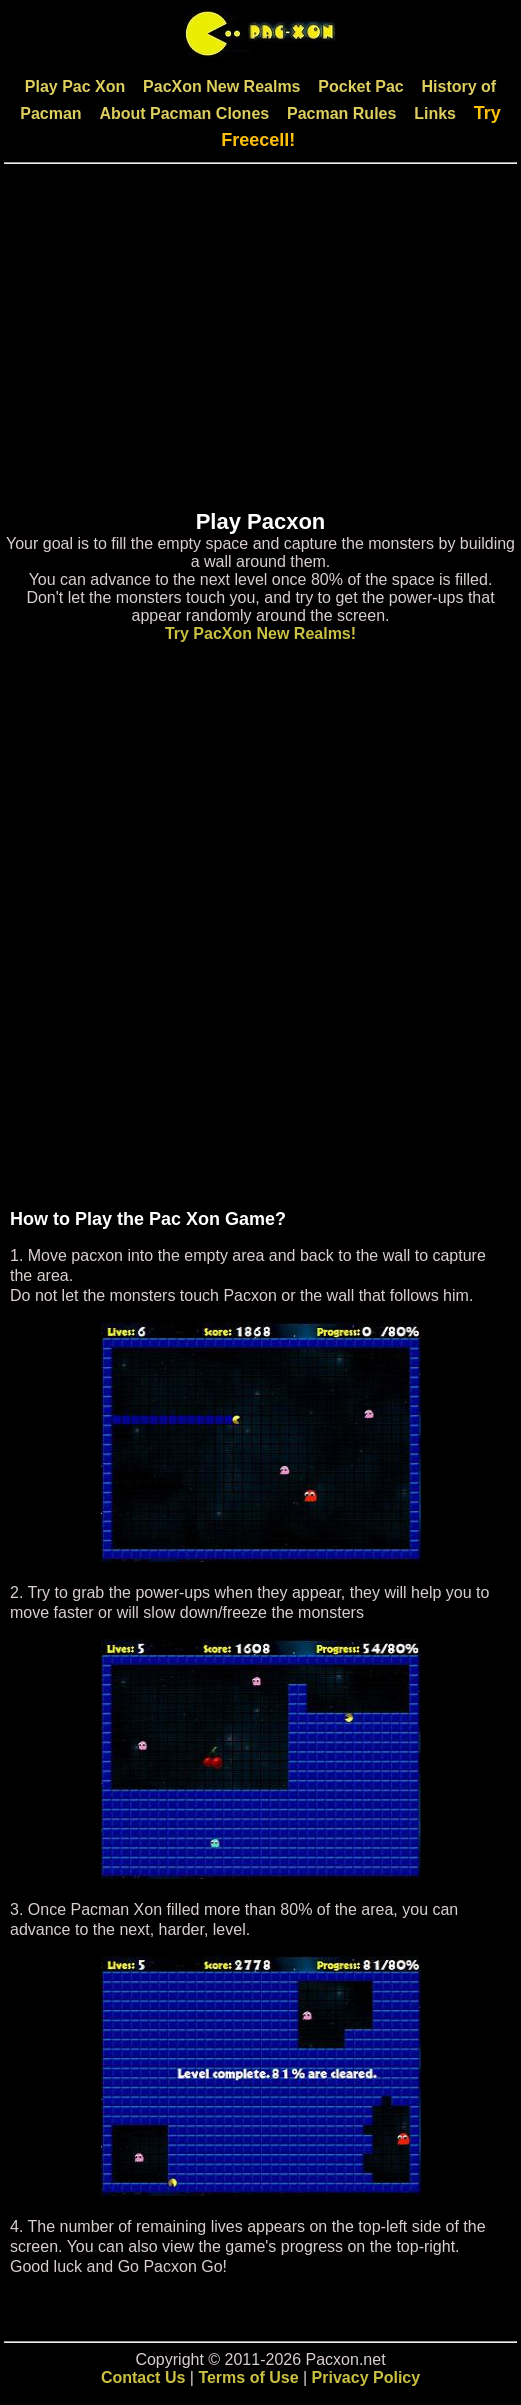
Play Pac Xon (75, 86)
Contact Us (143, 2377)
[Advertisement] (260, 345)
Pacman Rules (341, 113)
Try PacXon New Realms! (260, 633)
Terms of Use (248, 2377)
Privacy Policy (366, 2377)
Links (435, 113)
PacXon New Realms (221, 86)
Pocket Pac (360, 86)
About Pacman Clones (184, 113)
